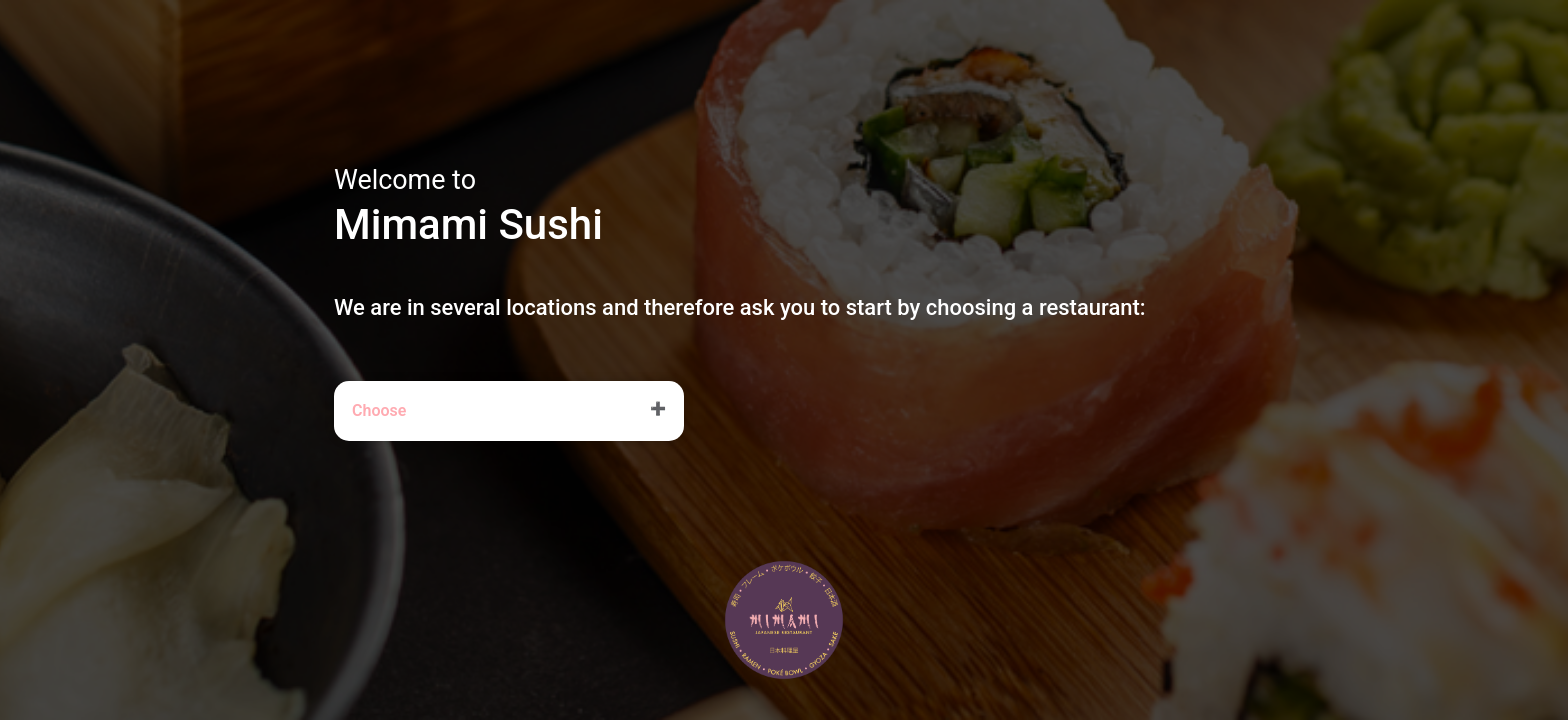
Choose (379, 410)
